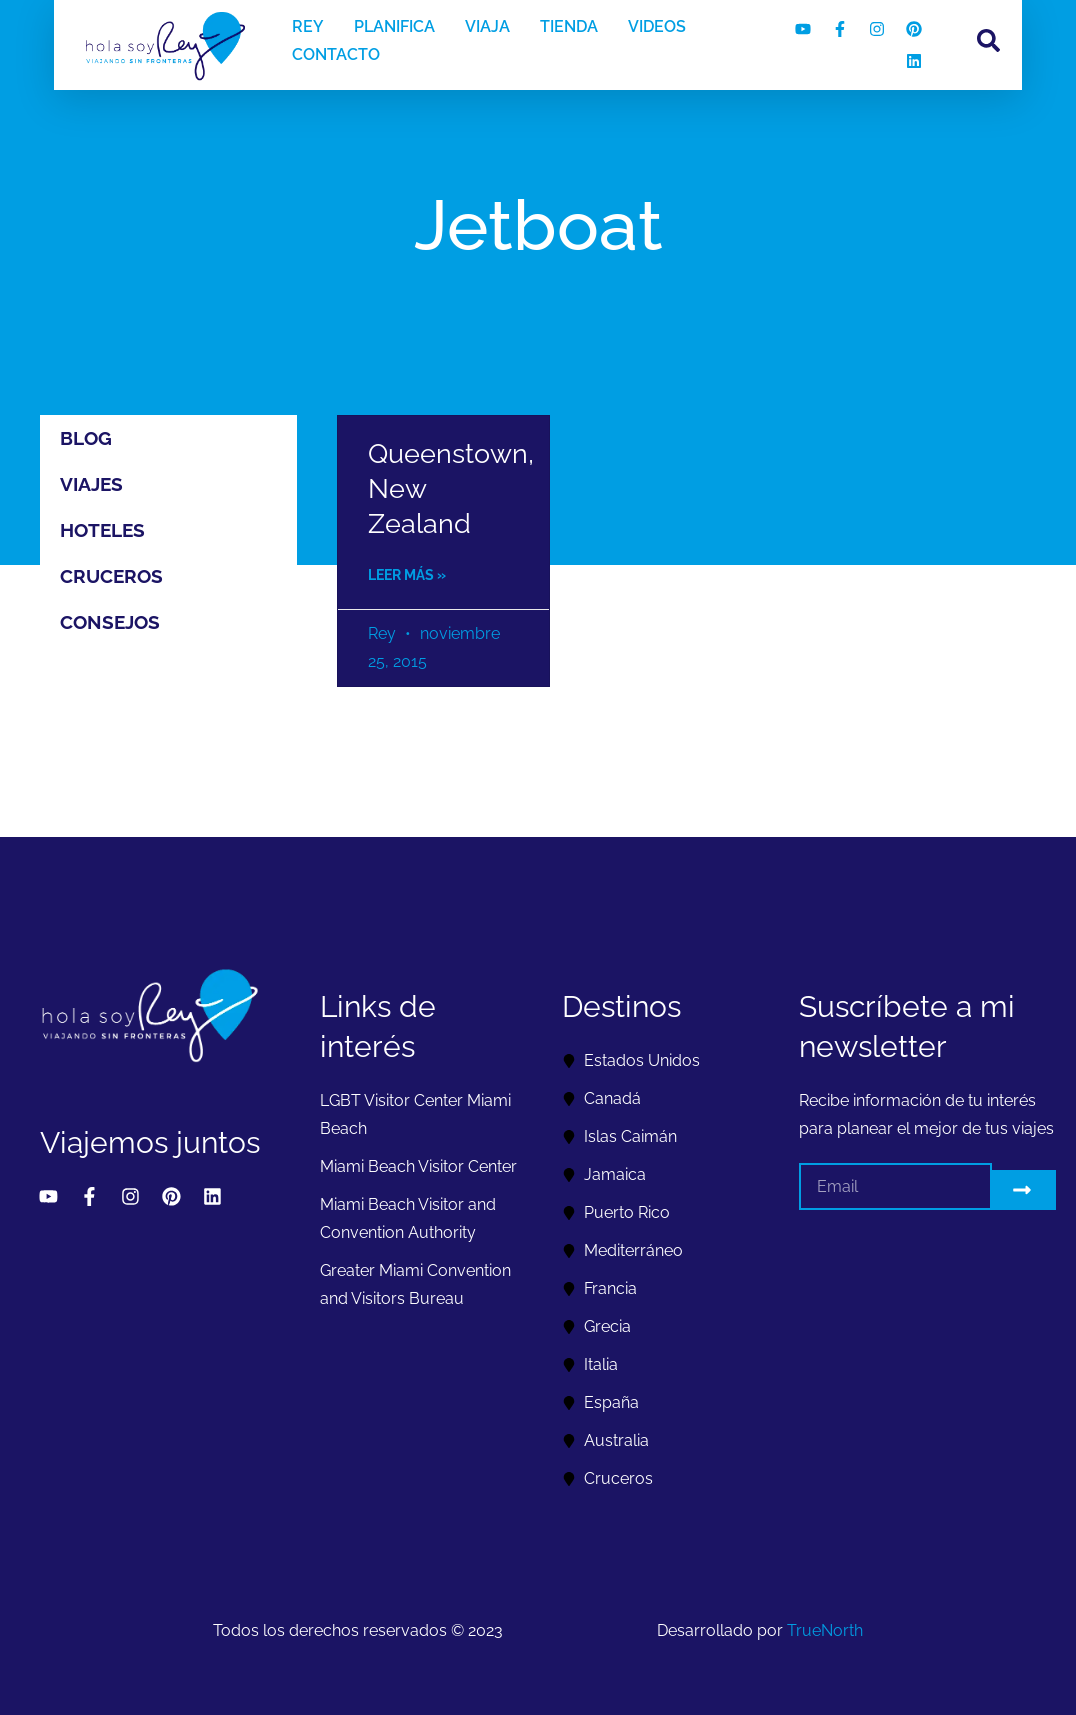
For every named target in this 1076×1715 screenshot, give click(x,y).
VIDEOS (657, 26)
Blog (86, 438)
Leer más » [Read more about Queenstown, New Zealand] (407, 575)
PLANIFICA (394, 26)
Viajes (91, 484)
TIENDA (569, 26)
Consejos (110, 622)
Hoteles (102, 530)
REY (308, 26)
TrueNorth (825, 1630)
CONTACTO (336, 54)
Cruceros (111, 576)
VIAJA (487, 26)
